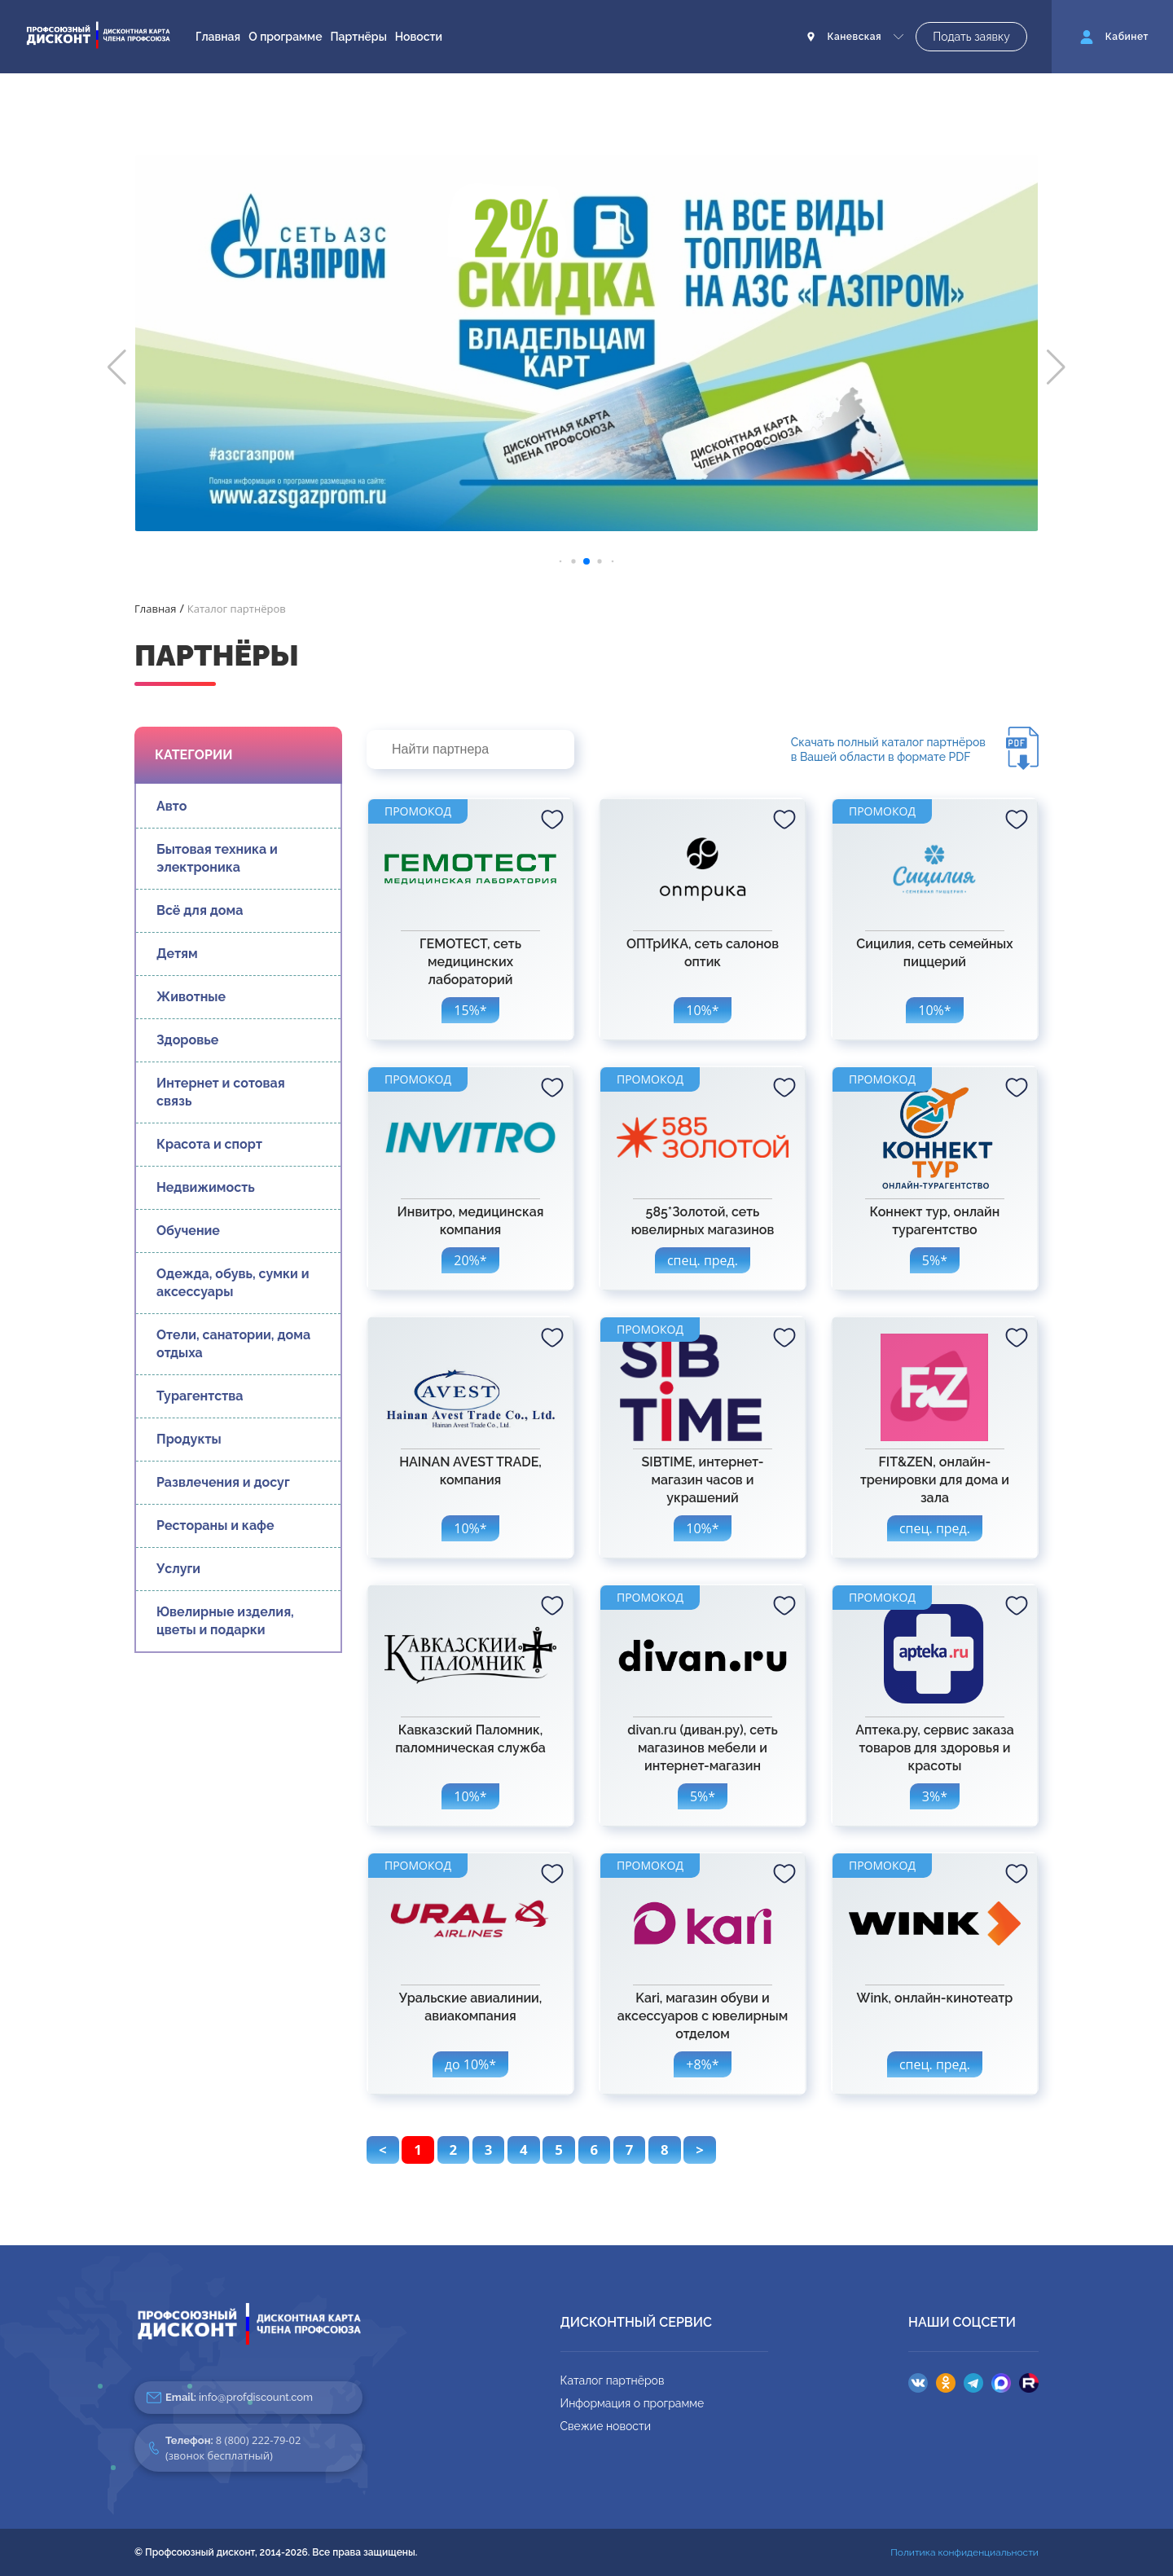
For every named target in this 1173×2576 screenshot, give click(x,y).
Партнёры (359, 36)
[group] (586, 343)
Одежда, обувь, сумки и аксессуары (232, 1282)
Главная (218, 36)
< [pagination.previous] (383, 2149)
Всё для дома (199, 910)
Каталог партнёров (612, 2380)
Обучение (188, 1230)
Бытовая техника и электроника (217, 858)
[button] (117, 367)
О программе (285, 36)
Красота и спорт (209, 1144)
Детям (177, 953)
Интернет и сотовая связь (220, 1092)
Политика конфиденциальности (964, 2552)
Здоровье (187, 1040)
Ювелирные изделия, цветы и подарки (225, 1620)
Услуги (178, 1568)
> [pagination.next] (700, 2149)
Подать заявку (971, 36)
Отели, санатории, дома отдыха (233, 1344)
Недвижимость (205, 1187)
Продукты (189, 1439)
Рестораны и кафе (215, 1525)
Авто (171, 806)
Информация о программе (632, 2403)
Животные (191, 996)
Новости (418, 36)
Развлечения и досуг (223, 1482)
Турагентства (199, 1396)
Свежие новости (605, 2426)
